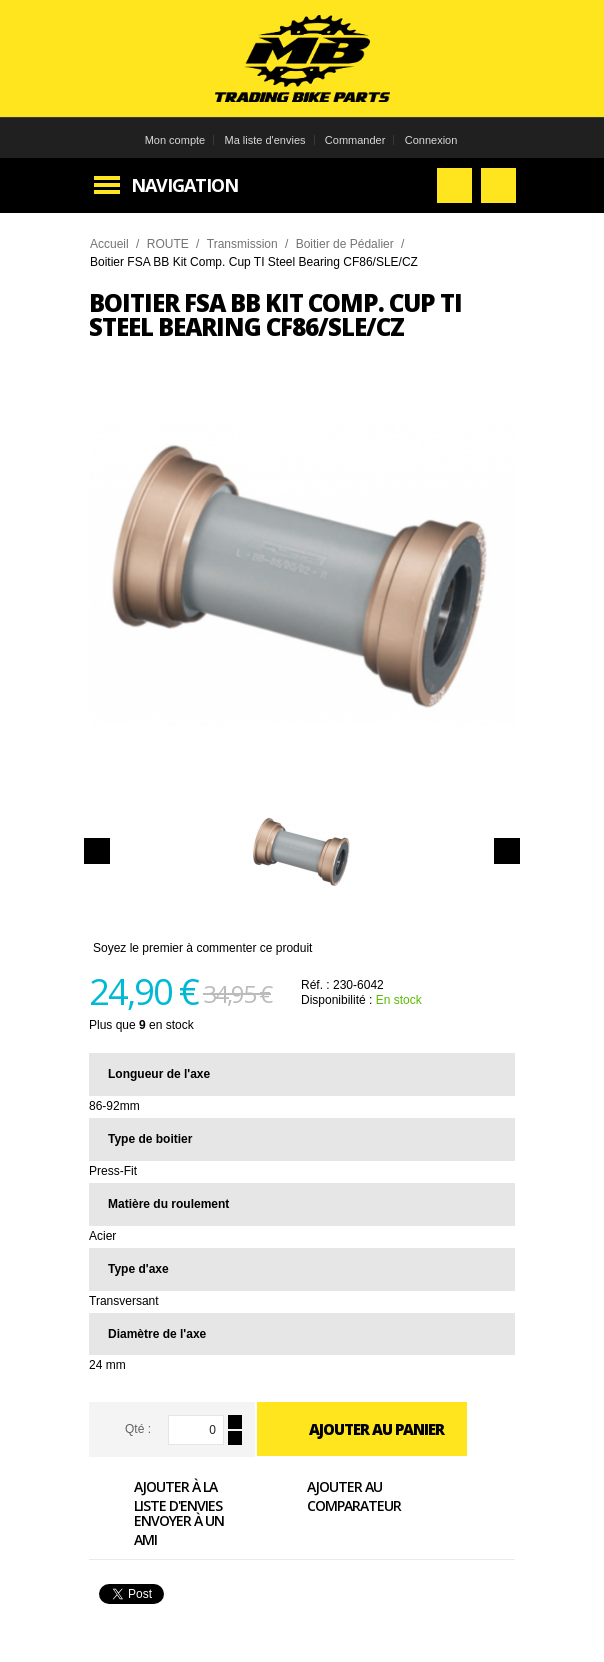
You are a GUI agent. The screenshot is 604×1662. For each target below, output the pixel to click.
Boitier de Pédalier (345, 244)
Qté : (138, 1429)
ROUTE (168, 244)
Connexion (431, 140)
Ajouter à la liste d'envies (155, 1495)
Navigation (184, 185)
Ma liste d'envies (265, 140)
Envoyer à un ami (156, 1529)
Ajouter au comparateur (331, 1495)
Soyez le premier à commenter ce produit (202, 948)
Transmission (242, 244)
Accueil (109, 244)
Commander (355, 140)
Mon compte (175, 140)
